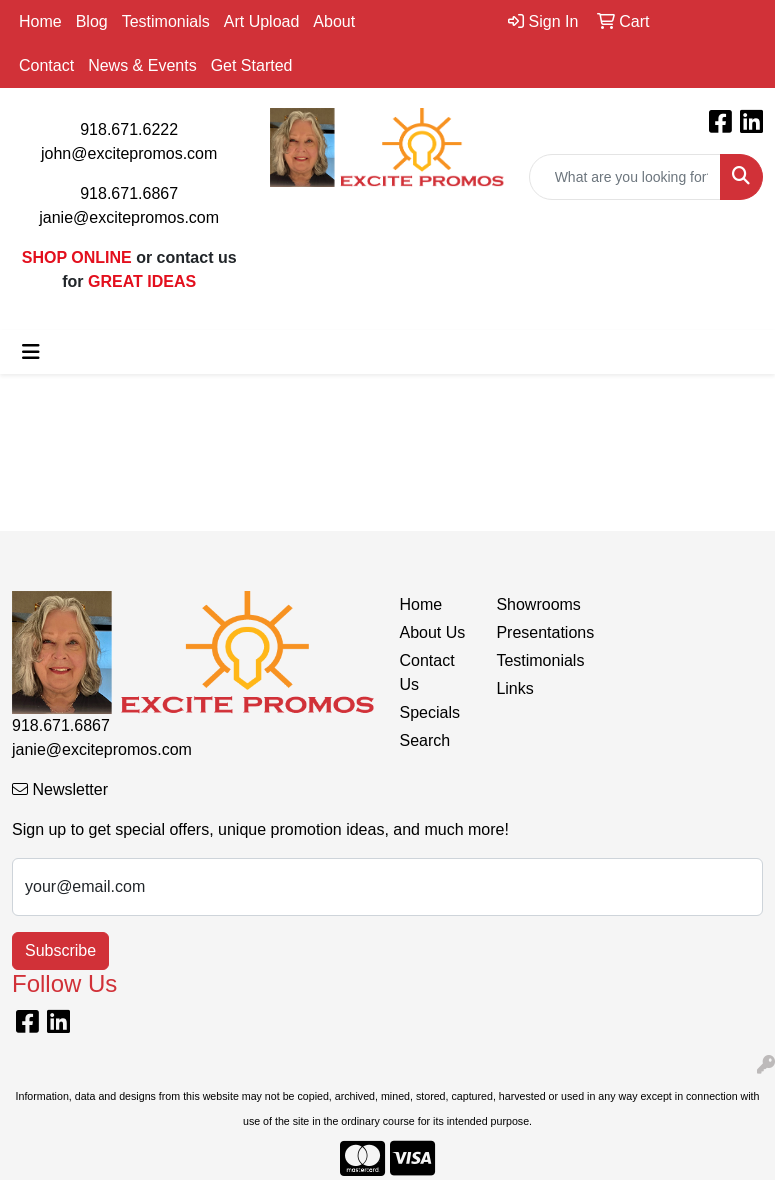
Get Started (252, 65)
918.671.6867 (129, 193)
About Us (433, 632)
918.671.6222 (129, 129)
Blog (92, 21)
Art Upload (262, 21)
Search (425, 740)
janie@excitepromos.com (129, 217)
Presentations (532, 632)
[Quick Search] (625, 177)
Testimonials (166, 21)
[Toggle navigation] (31, 352)
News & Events (142, 65)
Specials (430, 712)
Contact (46, 65)
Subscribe (60, 950)
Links (514, 688)
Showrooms (532, 604)
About (334, 21)
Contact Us (427, 672)
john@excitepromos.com (129, 153)
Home (40, 21)
